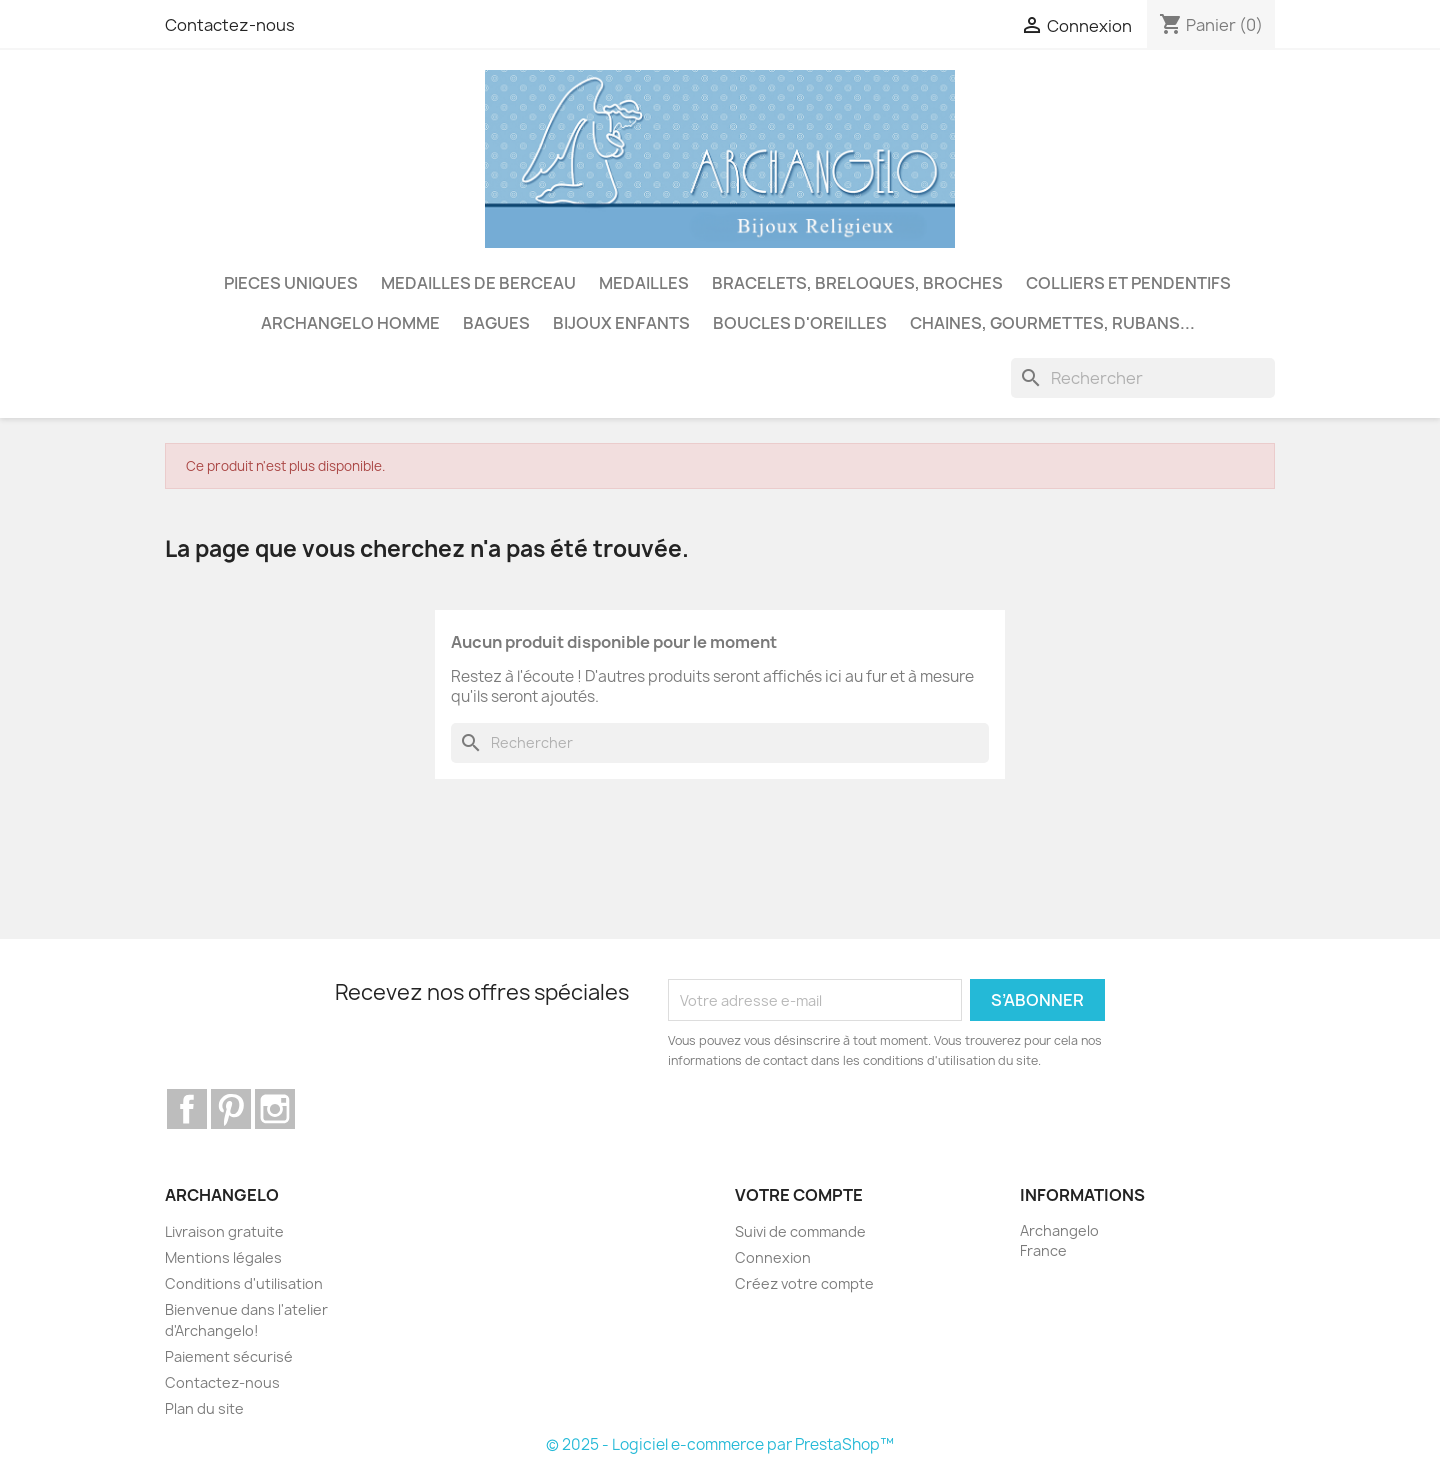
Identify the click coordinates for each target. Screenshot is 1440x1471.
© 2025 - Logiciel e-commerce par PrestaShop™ (720, 1444)
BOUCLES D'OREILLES (800, 323)
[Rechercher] (1143, 378)
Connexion (773, 1257)
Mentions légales (223, 1257)
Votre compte (799, 1195)
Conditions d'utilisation (244, 1283)
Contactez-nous (230, 25)
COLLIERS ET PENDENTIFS (1128, 283)
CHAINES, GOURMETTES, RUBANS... (1052, 323)
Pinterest (231, 1109)
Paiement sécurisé (229, 1356)
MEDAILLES (644, 283)
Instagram (275, 1109)
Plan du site (204, 1408)
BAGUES (496, 323)
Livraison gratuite (224, 1231)
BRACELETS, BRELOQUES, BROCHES (857, 283)
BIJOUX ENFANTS (621, 323)
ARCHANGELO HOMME (350, 323)
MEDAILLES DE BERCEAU (478, 283)
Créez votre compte (804, 1283)
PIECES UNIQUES (291, 283)
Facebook (187, 1109)
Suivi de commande (800, 1231)
